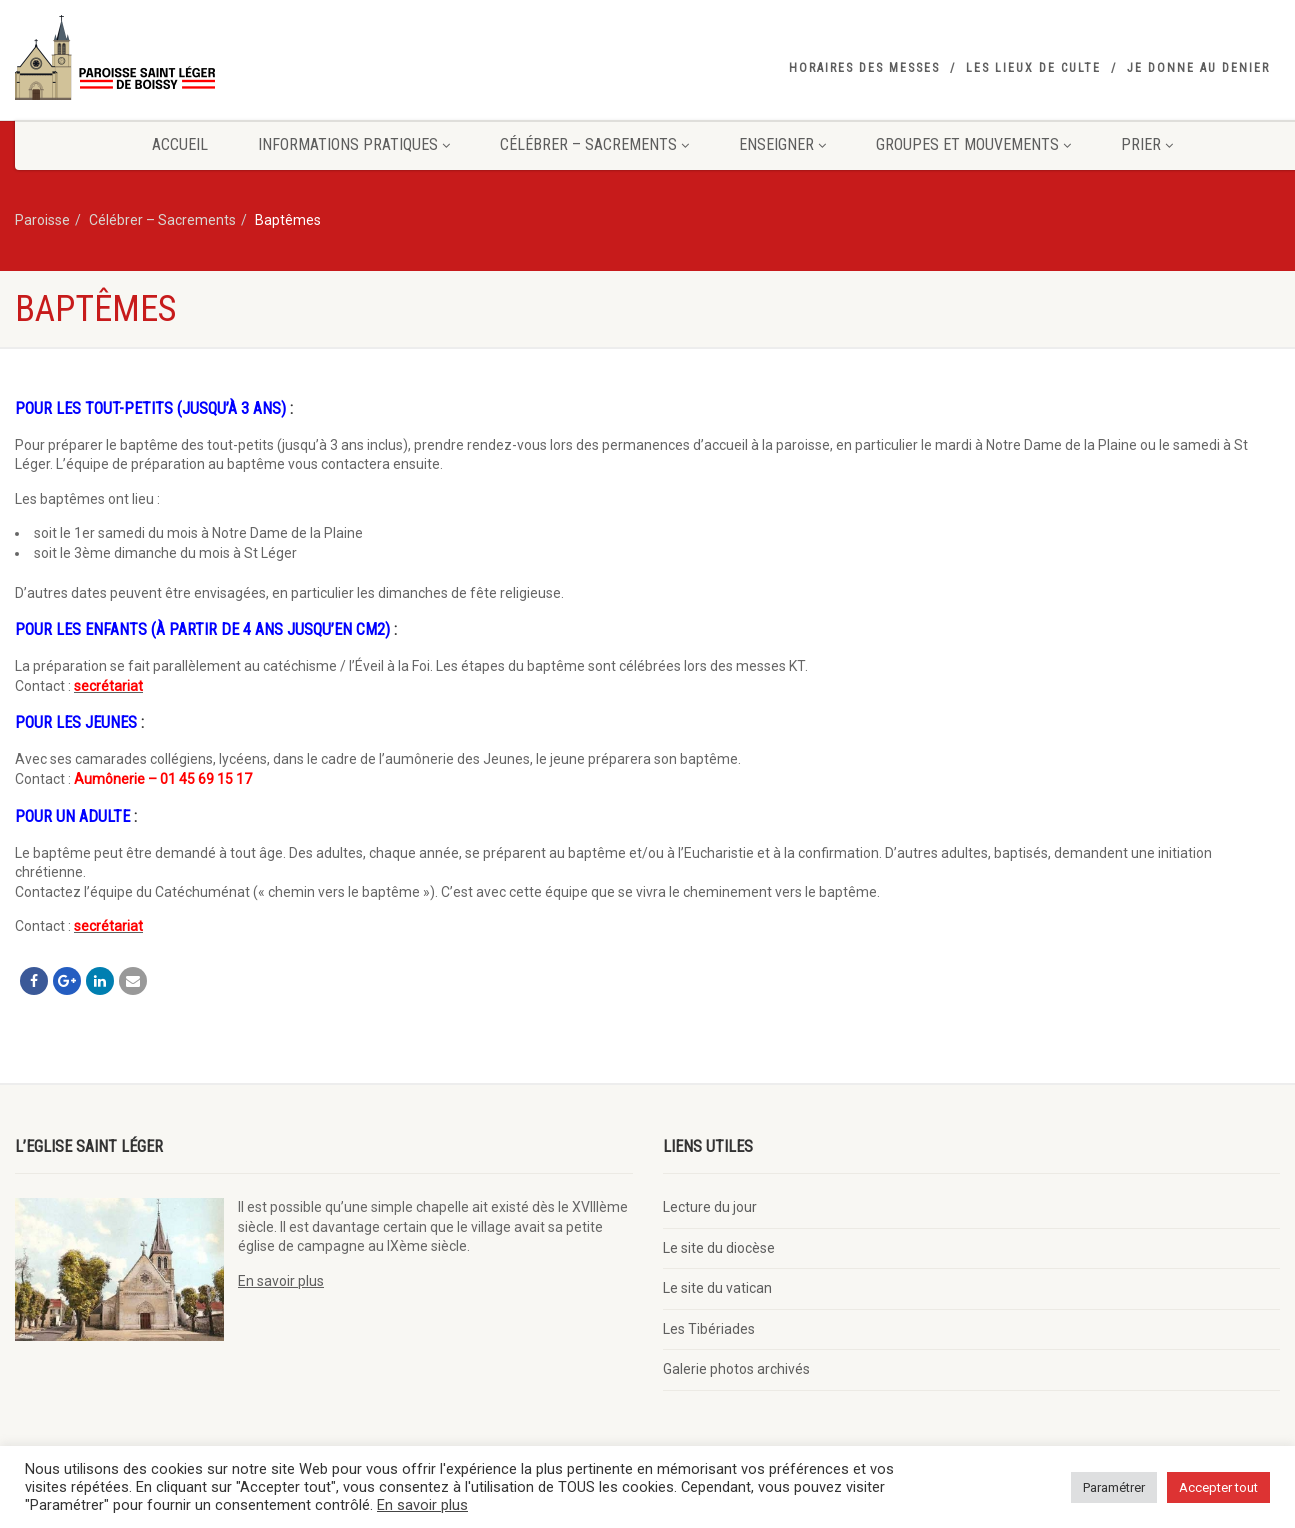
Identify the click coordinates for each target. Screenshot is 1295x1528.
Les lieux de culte (1033, 68)
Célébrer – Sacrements (594, 144)
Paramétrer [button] (1114, 1487)
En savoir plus (281, 1281)
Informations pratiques (354, 144)
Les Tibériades (709, 1329)
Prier (1147, 144)
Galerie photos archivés (736, 1369)
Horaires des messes (864, 68)
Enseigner (782, 144)
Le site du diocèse (719, 1248)
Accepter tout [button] (1218, 1487)
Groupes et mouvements (973, 144)
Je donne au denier (1198, 68)
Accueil (180, 144)
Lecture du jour (710, 1207)
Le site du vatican (717, 1288)
